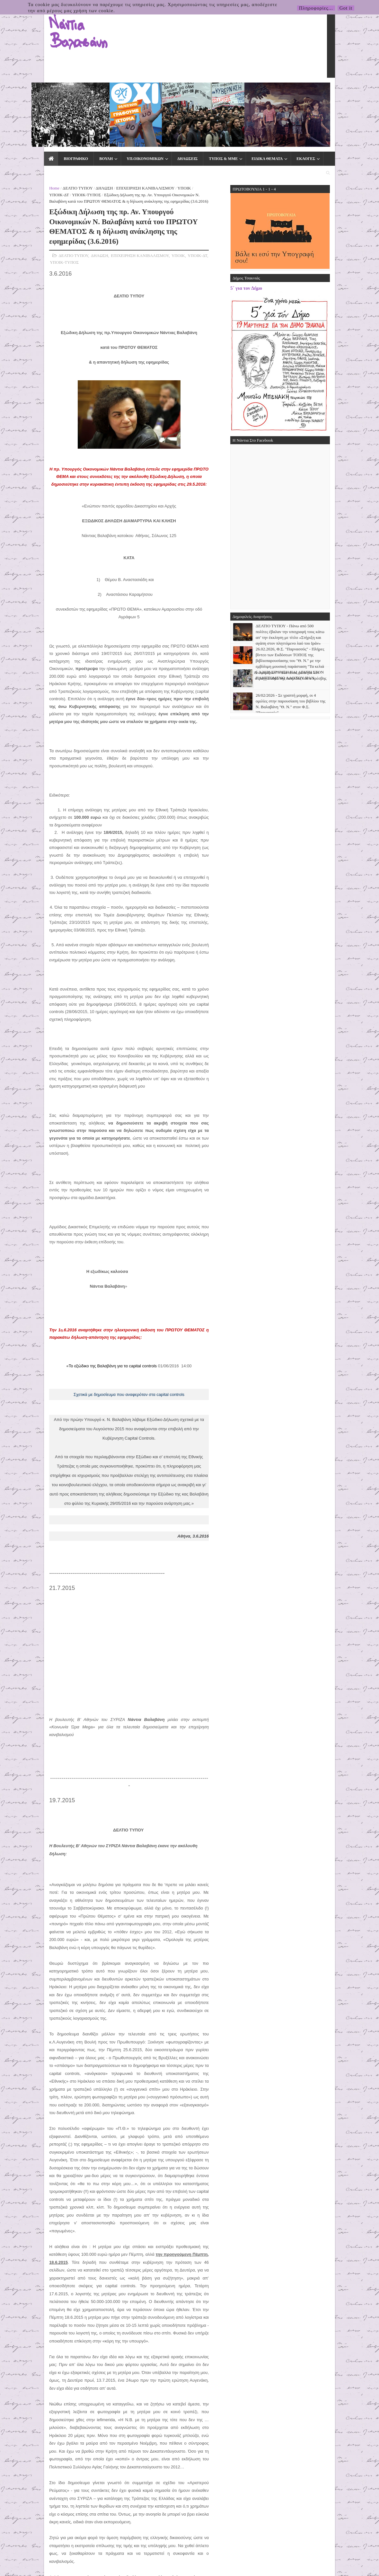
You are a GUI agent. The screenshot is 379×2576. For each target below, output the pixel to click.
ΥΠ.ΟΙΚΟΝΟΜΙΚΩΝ (101, 90)
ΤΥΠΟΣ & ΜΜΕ (179, 90)
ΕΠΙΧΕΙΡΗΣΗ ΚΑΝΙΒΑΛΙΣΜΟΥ (102, 106)
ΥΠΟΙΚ (140, 106)
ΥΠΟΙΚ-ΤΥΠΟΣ (187, 106)
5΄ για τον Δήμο (289, 206)
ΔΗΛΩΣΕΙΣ (143, 90)
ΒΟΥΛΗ (62, 90)
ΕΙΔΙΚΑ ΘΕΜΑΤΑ (223, 90)
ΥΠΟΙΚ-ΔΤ (160, 106)
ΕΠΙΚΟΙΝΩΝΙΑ (298, 90)
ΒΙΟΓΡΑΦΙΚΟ (32, 90)
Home (11, 106)
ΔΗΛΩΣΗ (61, 106)
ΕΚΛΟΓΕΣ (261, 90)
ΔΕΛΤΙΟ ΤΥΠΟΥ (34, 106)
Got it (346, 8)
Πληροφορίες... (316, 8)
